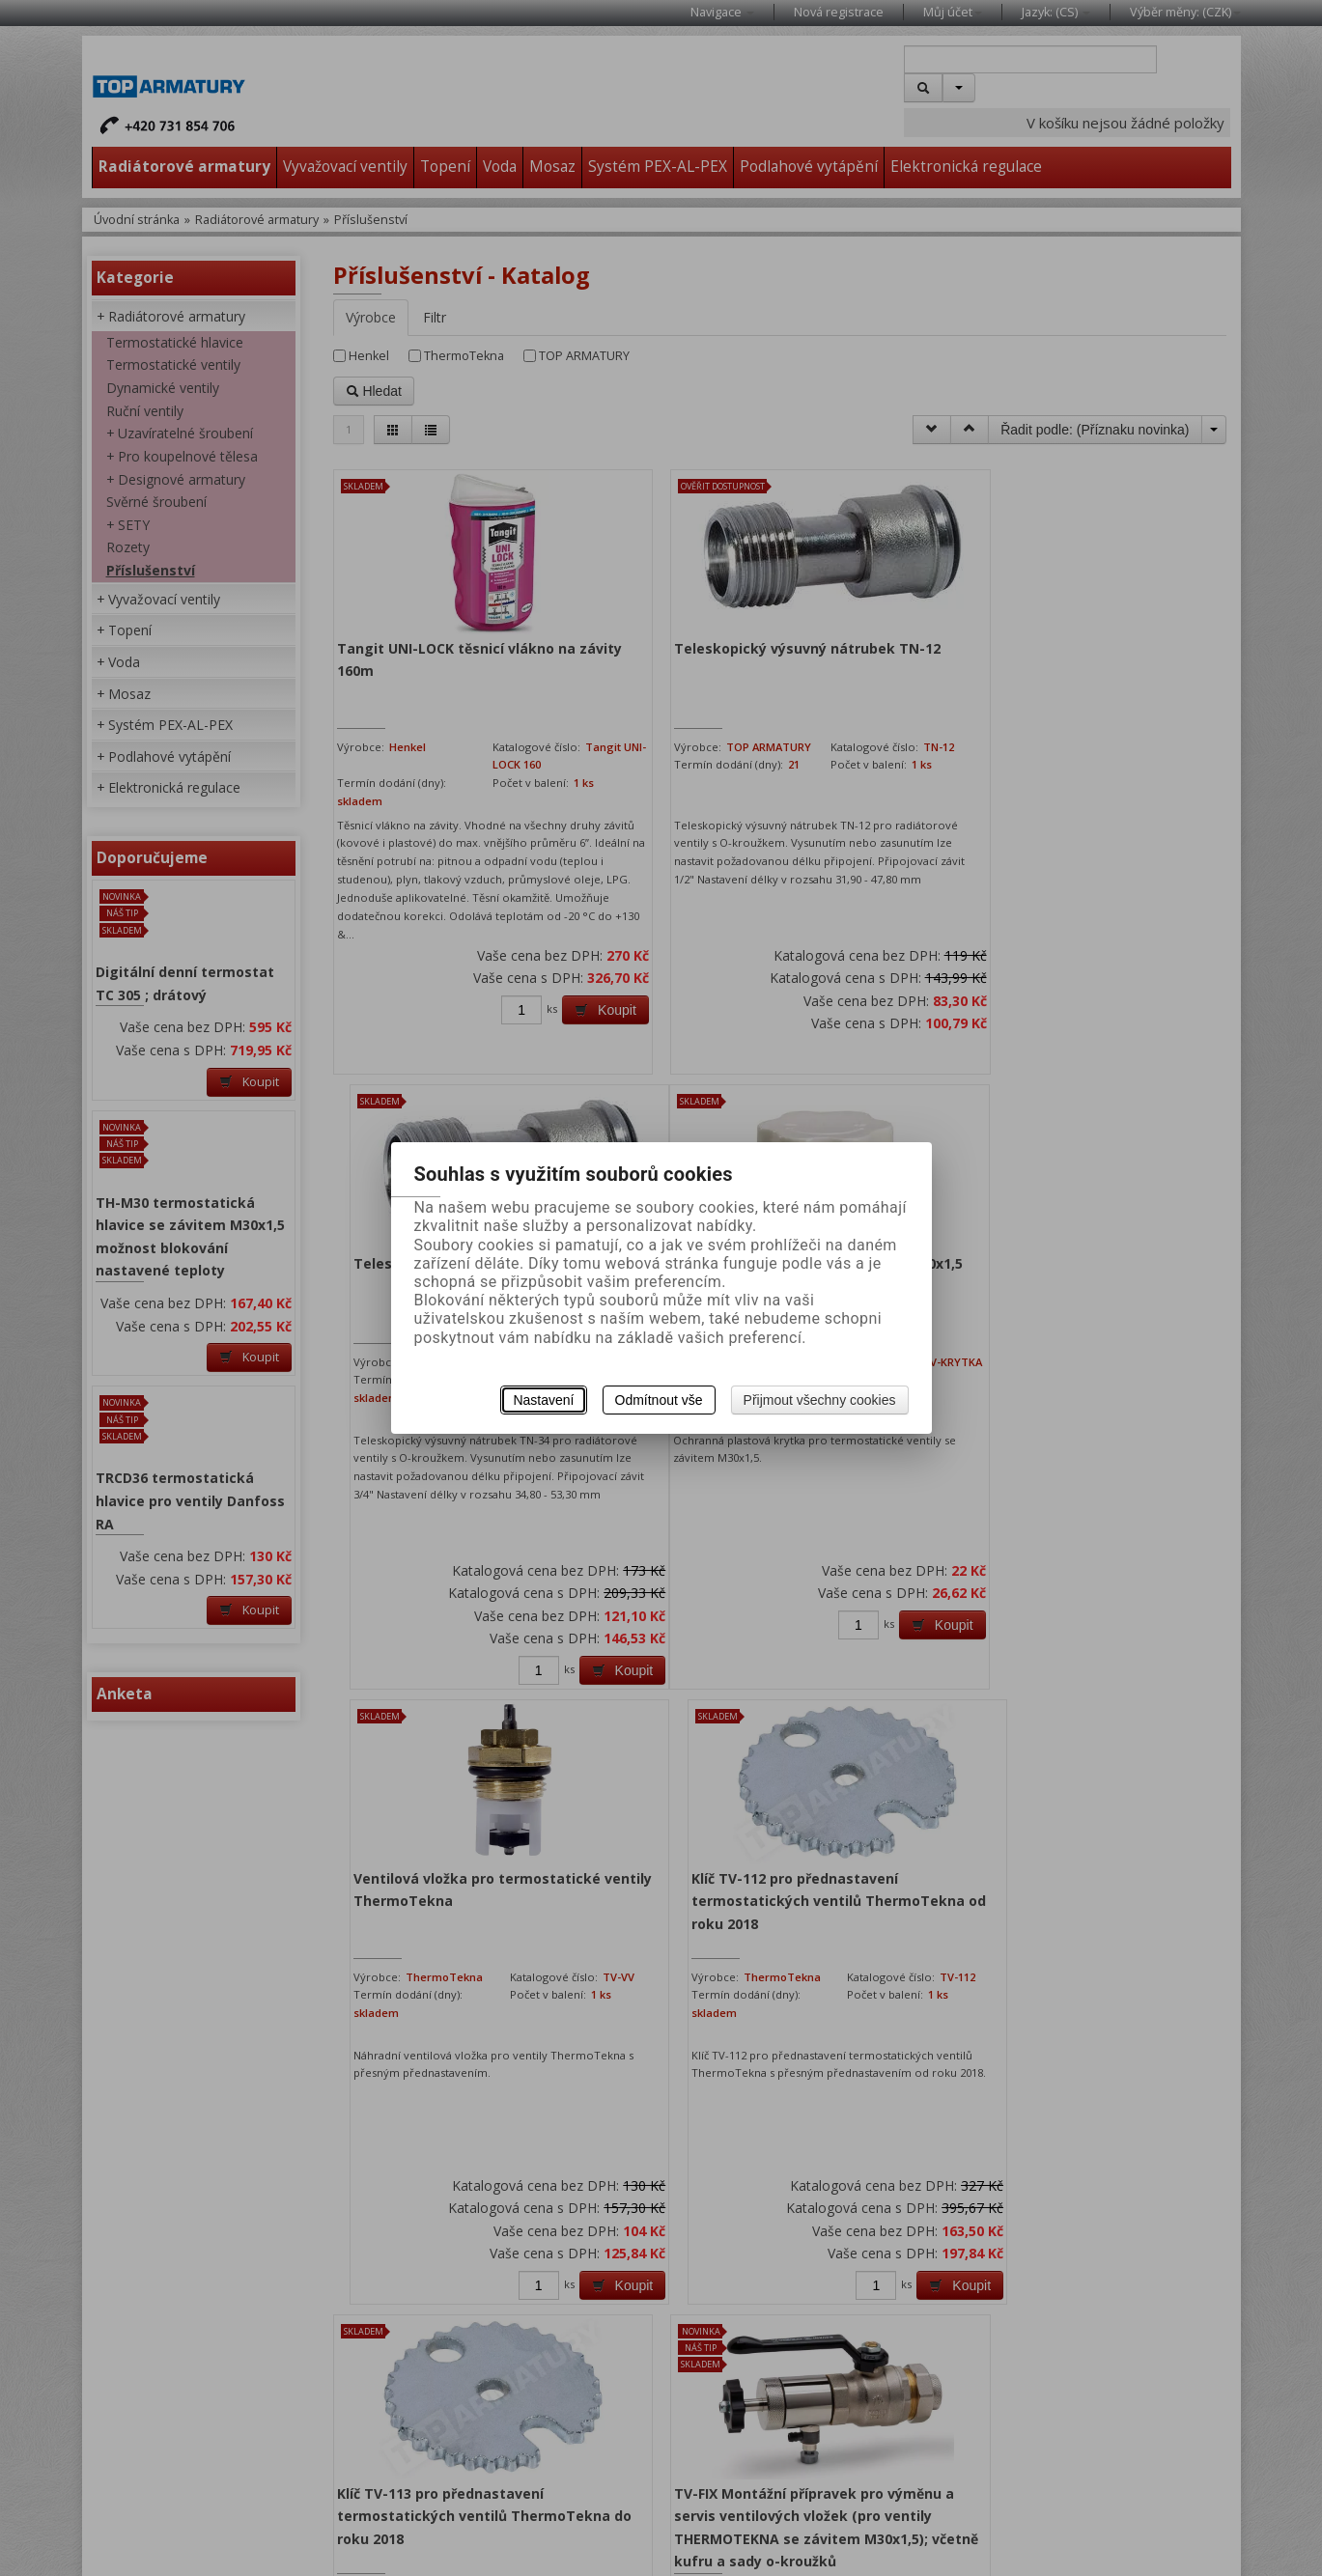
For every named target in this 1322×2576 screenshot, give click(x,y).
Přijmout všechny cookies (820, 1400)
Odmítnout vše (659, 1400)
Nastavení (543, 1400)
